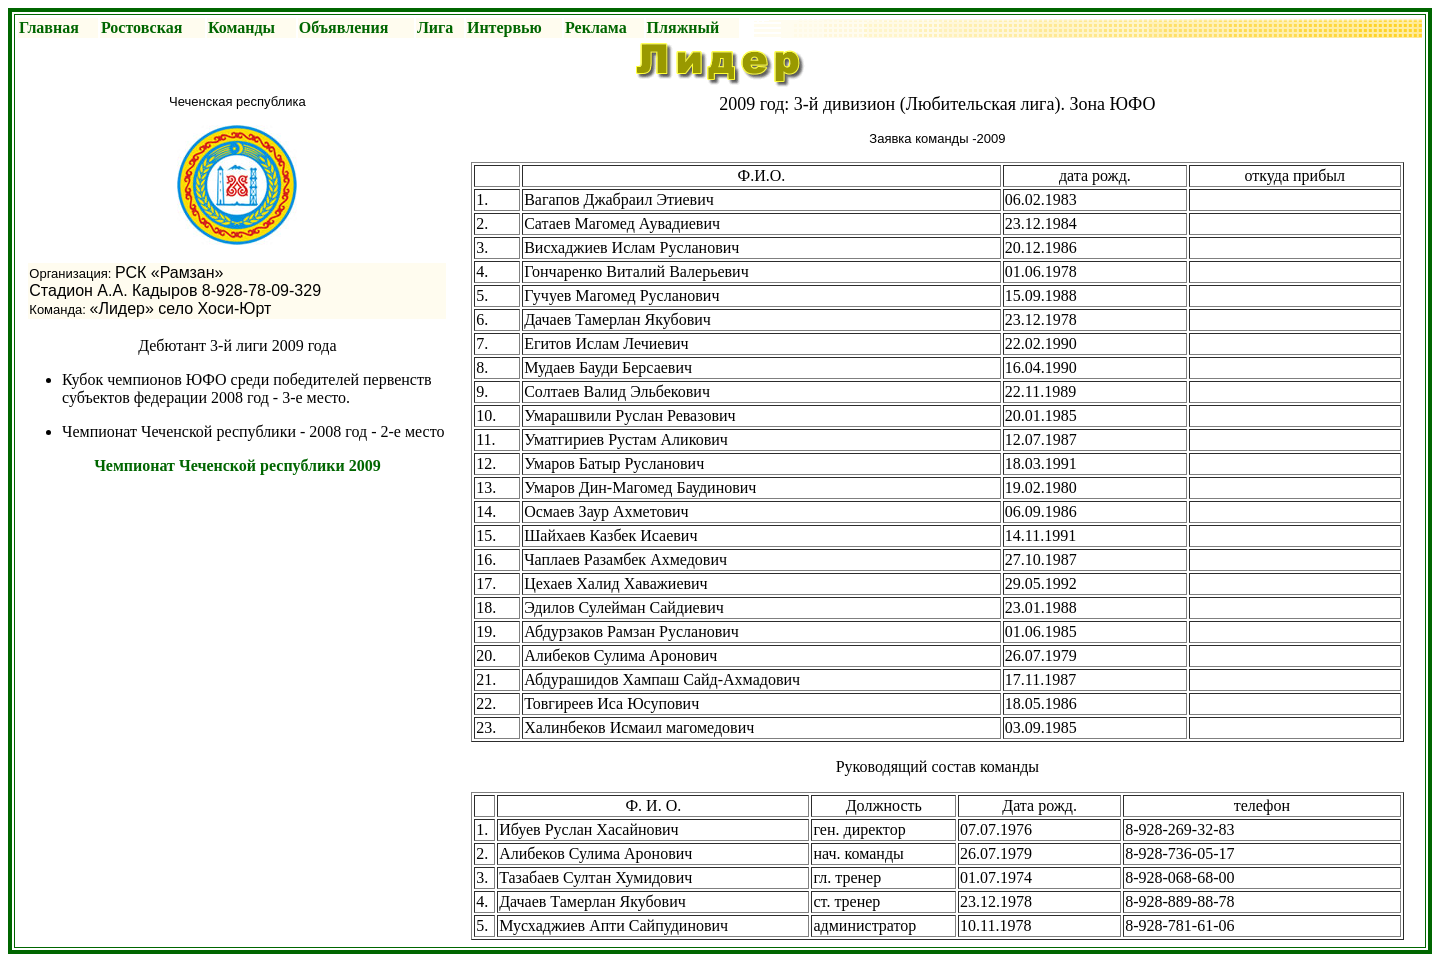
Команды (241, 27)
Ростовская (141, 27)
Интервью (504, 27)
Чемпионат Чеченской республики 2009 (237, 465)
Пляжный (683, 27)
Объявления (344, 27)
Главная (49, 27)
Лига (435, 27)
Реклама (596, 27)
